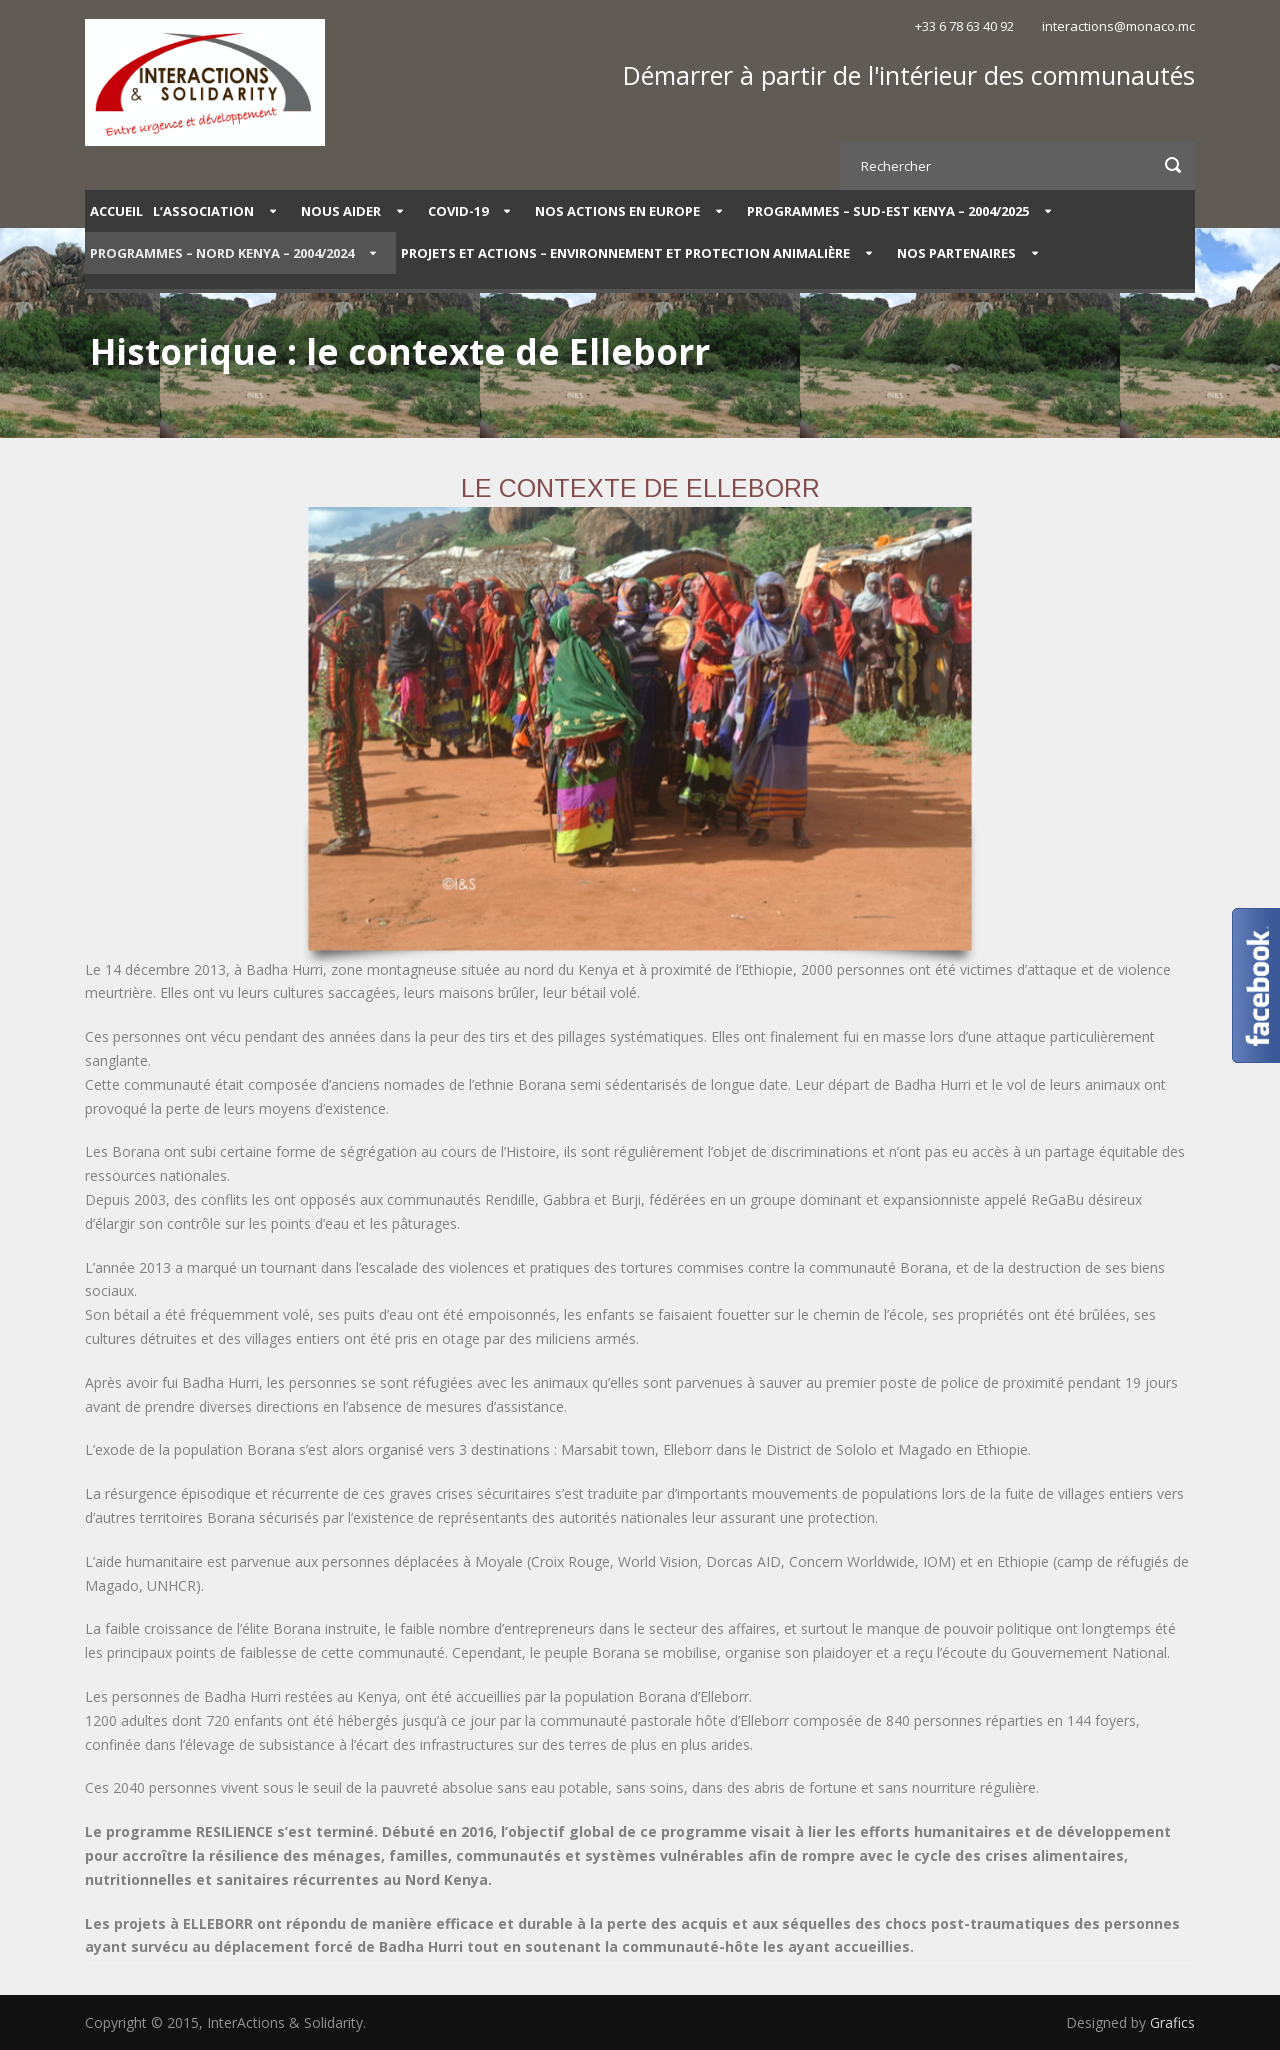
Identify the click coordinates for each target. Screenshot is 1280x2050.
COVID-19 (458, 211)
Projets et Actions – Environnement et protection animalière (625, 253)
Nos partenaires (956, 253)
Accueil (116, 211)
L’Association (203, 211)
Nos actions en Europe (617, 211)
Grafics (1172, 2022)
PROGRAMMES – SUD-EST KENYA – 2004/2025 (888, 211)
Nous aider (341, 211)
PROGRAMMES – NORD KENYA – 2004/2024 (222, 253)
